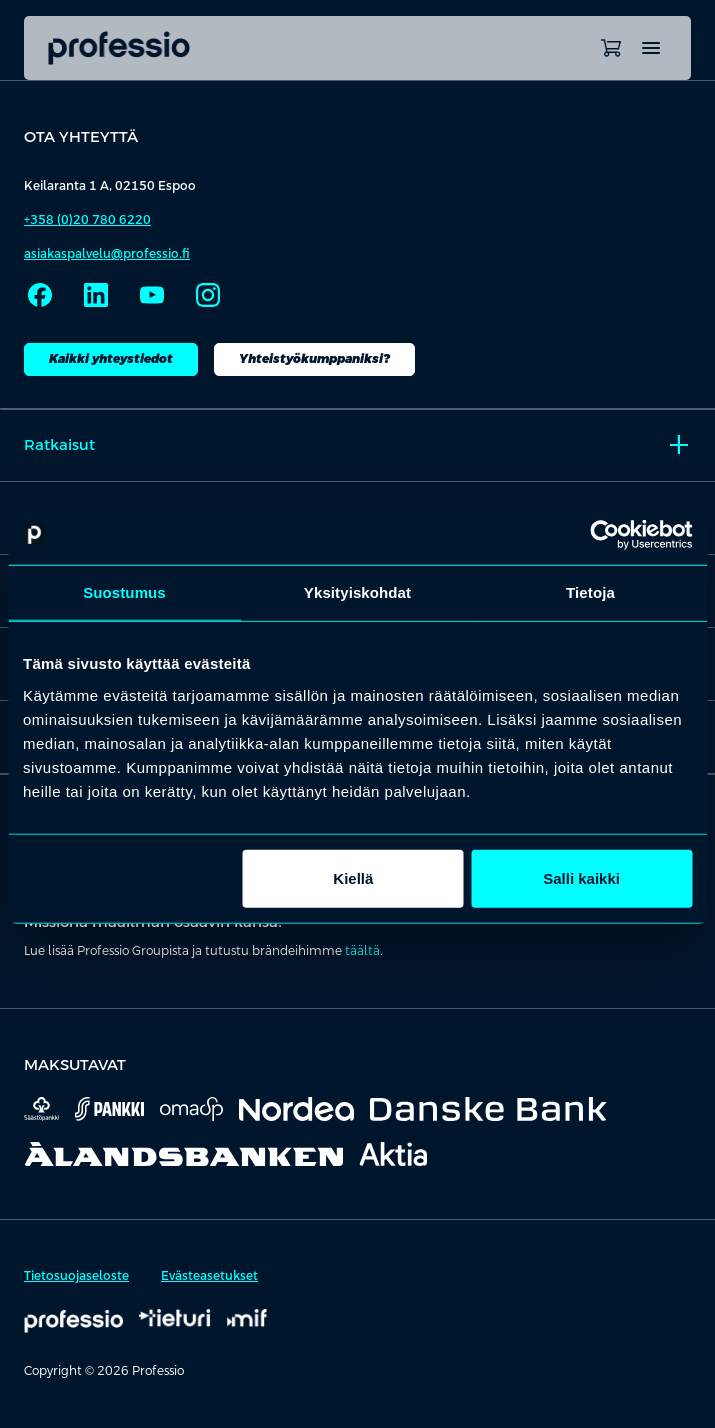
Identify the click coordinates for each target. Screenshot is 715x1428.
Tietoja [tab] (590, 592)
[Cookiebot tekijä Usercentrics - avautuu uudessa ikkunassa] (604, 535)
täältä (362, 951)
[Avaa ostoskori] (611, 48)
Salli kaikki (581, 877)
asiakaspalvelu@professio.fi (107, 254)
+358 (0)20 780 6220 (87, 220)
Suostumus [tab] (124, 592)
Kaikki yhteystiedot (111, 359)
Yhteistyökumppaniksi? (314, 359)
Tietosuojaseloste (76, 1276)
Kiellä (353, 877)
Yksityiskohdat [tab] (357, 592)
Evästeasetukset (209, 1276)
